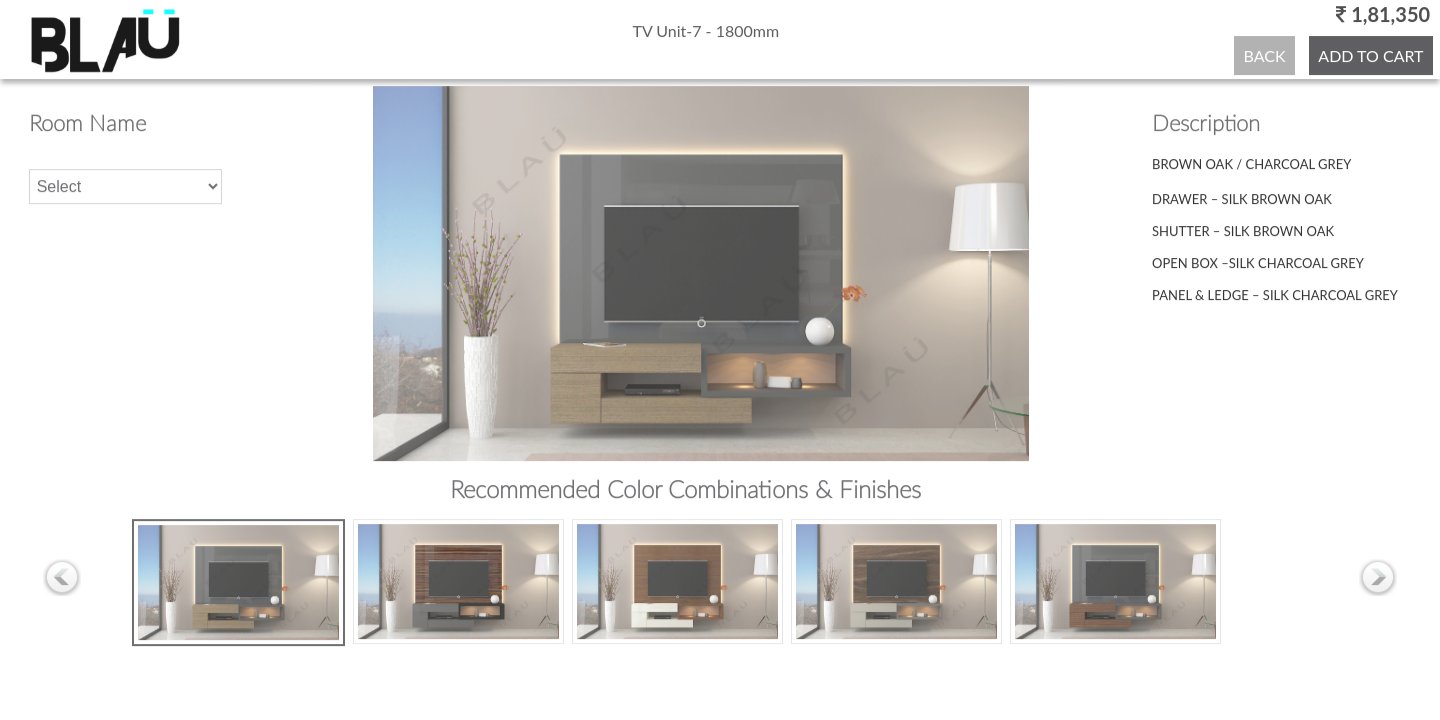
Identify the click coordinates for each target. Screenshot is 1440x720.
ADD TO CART (1370, 54)
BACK (1265, 54)
